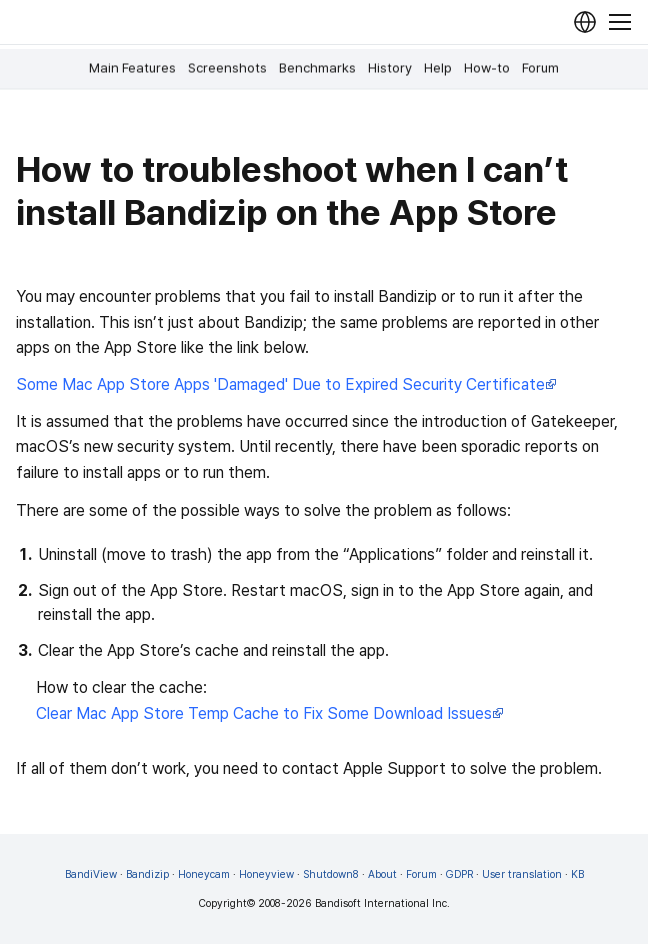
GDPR (459, 874)
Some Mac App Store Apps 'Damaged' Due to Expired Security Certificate (286, 384)
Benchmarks (317, 68)
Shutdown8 (331, 874)
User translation (522, 874)
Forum (540, 68)
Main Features (132, 68)
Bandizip (147, 874)
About (382, 874)
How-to (487, 68)
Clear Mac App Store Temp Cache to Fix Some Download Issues (270, 713)
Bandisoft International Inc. (382, 903)
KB (577, 874)
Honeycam (204, 874)
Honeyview (266, 874)
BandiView (91, 874)
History (390, 68)
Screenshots (227, 68)
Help (438, 68)
